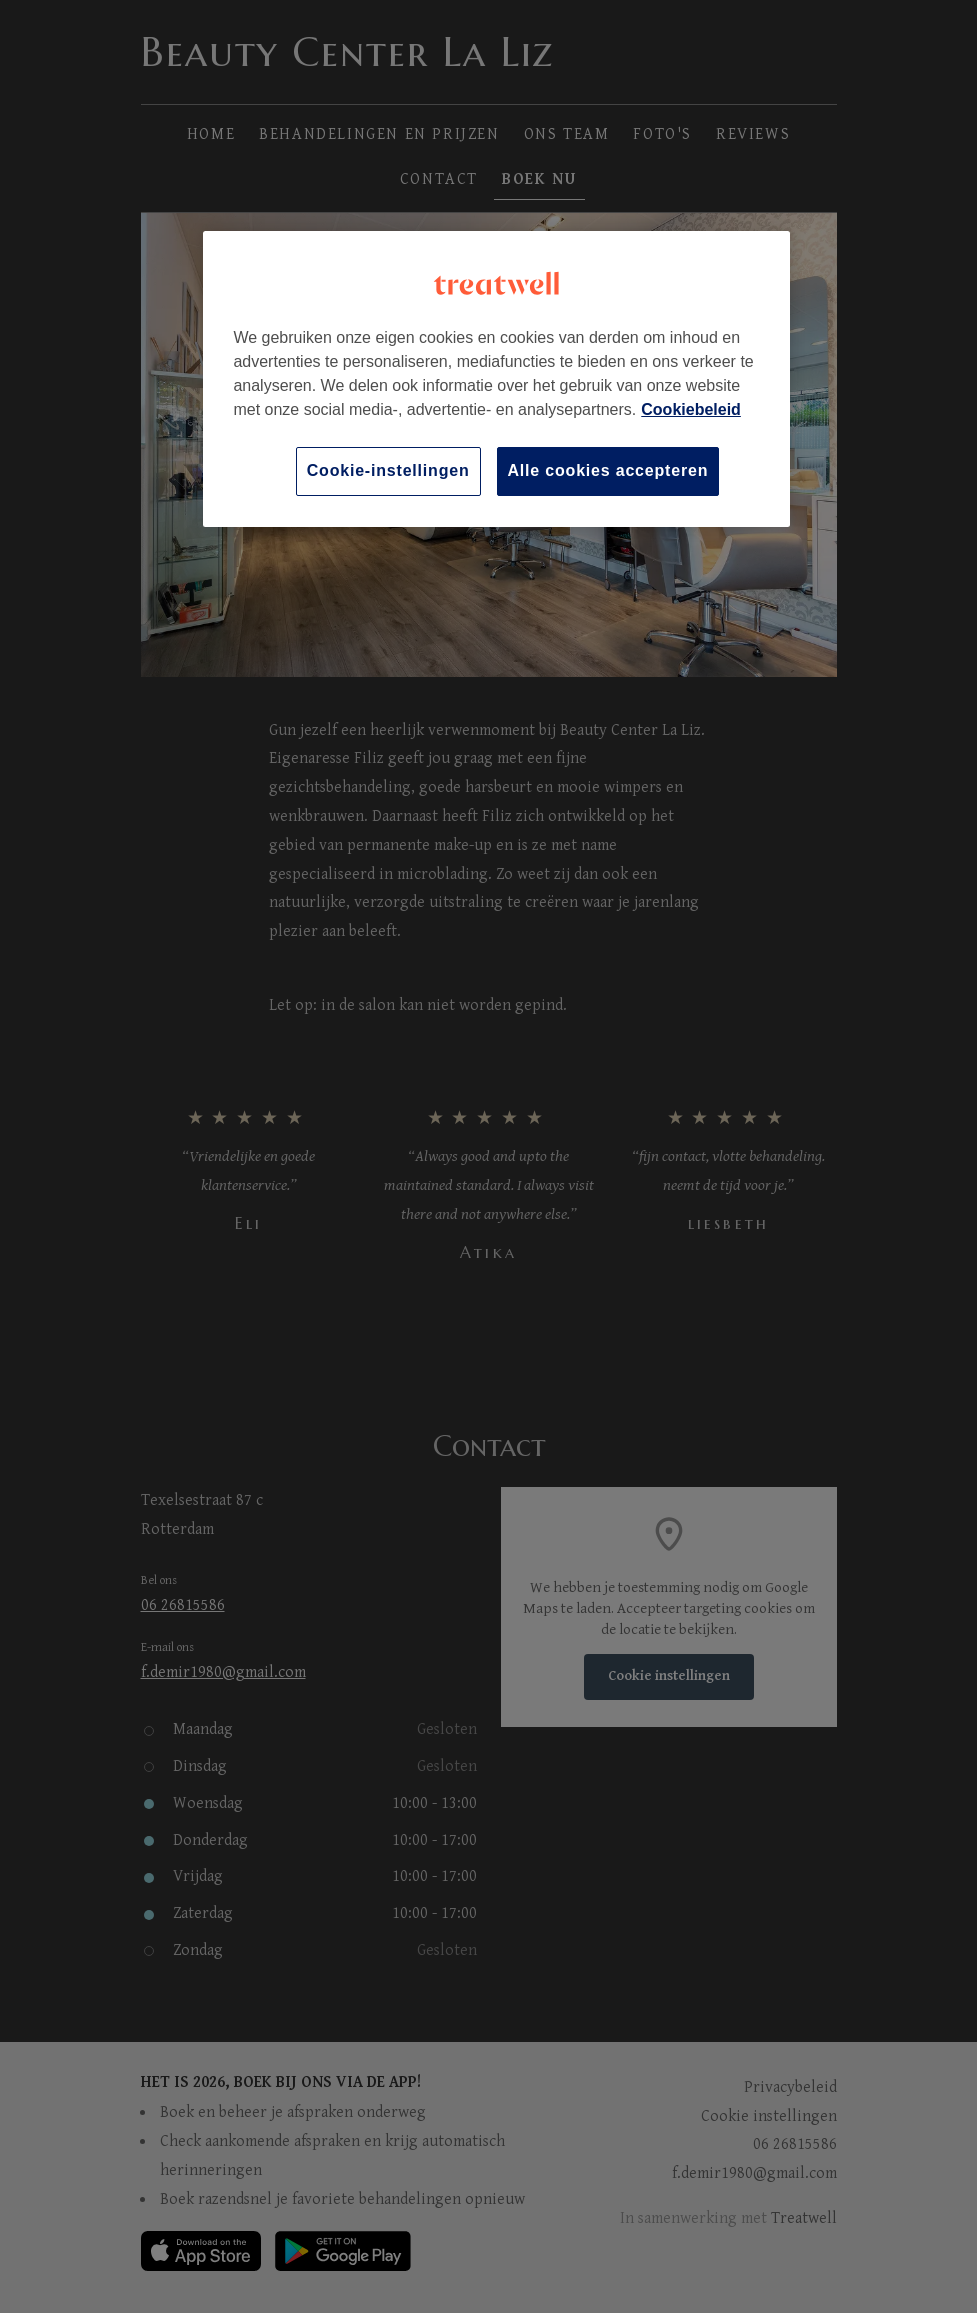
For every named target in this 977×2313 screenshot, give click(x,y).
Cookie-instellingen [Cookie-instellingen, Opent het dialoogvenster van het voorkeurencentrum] (388, 470)
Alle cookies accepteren (608, 470)
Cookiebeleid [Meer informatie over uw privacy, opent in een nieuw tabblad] (691, 409)
